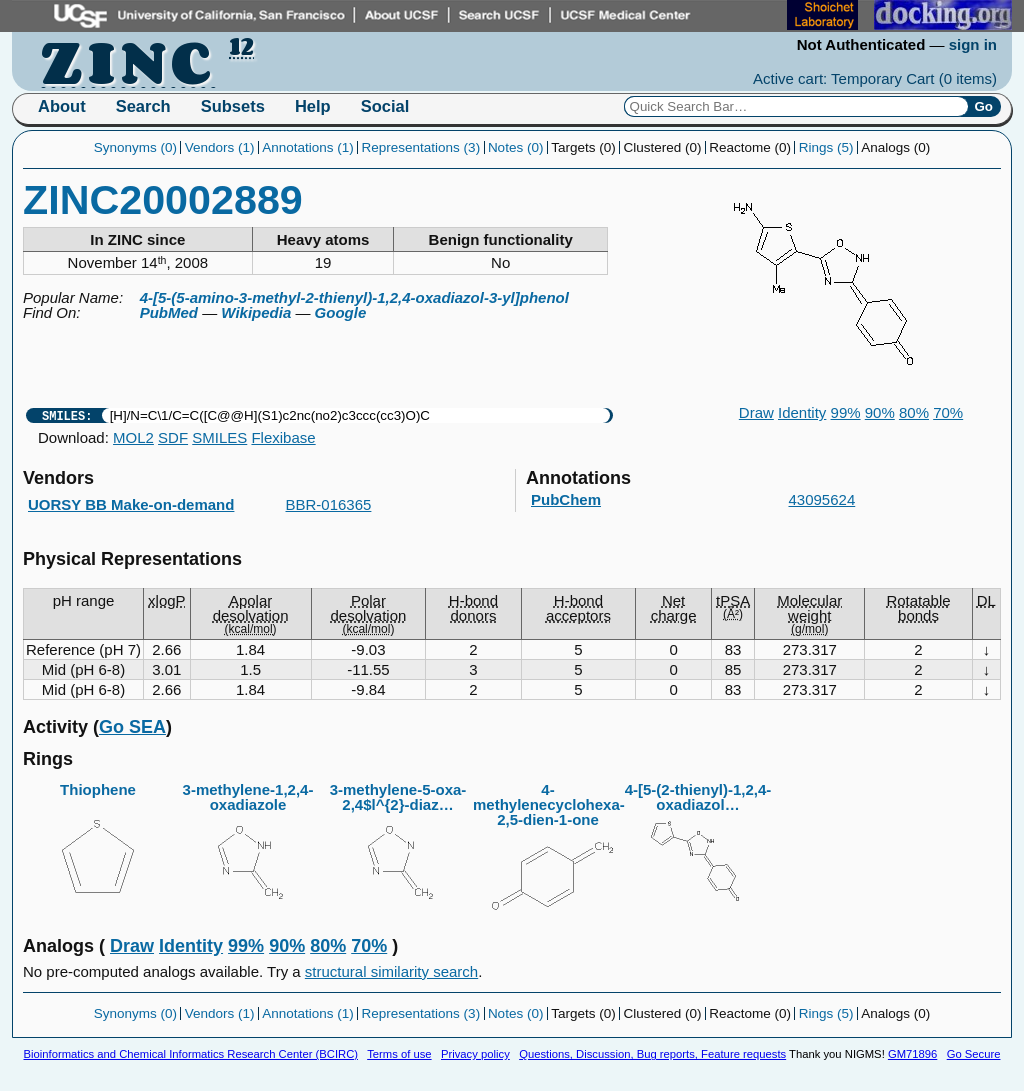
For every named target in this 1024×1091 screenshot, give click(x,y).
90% (880, 412)
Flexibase (283, 437)
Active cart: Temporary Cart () (875, 78)
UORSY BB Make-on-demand (131, 504)
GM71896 (912, 1054)
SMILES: (67, 415)
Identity (802, 412)
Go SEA (132, 727)
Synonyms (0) (135, 147)
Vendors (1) (220, 147)
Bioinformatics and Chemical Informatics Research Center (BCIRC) (191, 1054)
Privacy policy (475, 1054)
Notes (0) (516, 147)
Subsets (233, 106)
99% (846, 412)
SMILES (219, 437)
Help (313, 106)
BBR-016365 (329, 504)
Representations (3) (421, 147)
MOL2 (133, 437)
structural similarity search (391, 971)
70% (948, 412)
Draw (756, 412)
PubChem (566, 499)
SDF (173, 437)
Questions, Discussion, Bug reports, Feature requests (652, 1054)
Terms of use (399, 1054)
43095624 (822, 499)
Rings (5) (826, 147)
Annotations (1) (308, 147)
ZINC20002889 (163, 200)
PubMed (169, 312)
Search (143, 106)
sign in (973, 44)
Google (341, 312)
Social (385, 106)
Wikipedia (256, 312)
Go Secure (974, 1054)
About (62, 106)
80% (914, 412)
